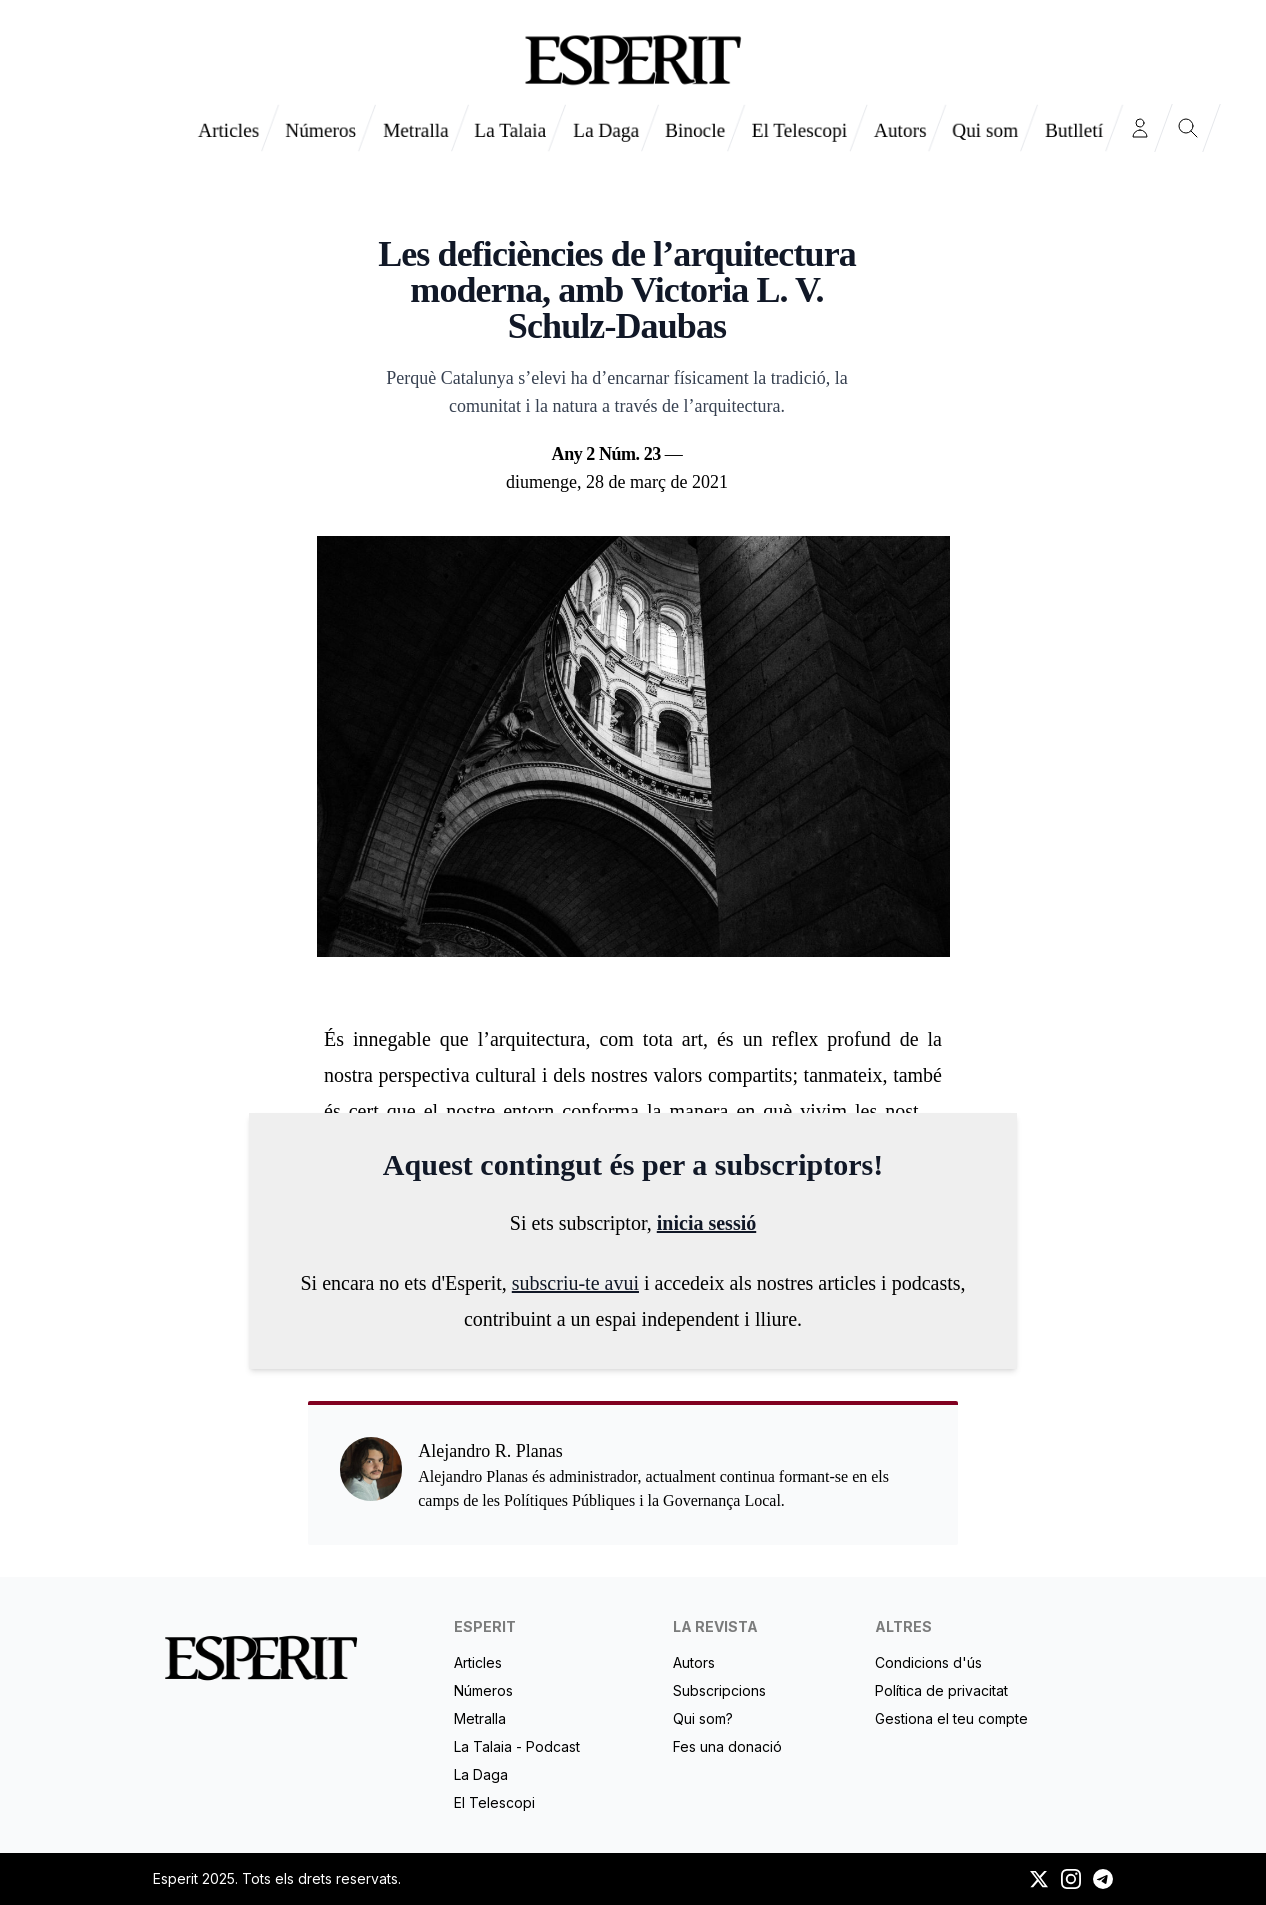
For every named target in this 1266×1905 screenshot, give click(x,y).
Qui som (985, 130)
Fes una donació (727, 1746)
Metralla (416, 130)
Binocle (695, 130)
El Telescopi (799, 130)
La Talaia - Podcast (517, 1746)
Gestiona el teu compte (951, 1718)
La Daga (606, 130)
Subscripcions (719, 1690)
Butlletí (1074, 130)
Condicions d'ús (928, 1662)
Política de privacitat (941, 1690)
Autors (900, 130)
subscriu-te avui (575, 1283)
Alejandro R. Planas (617, 203)
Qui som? (703, 1718)
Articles (228, 130)
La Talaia (510, 130)
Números (320, 130)
